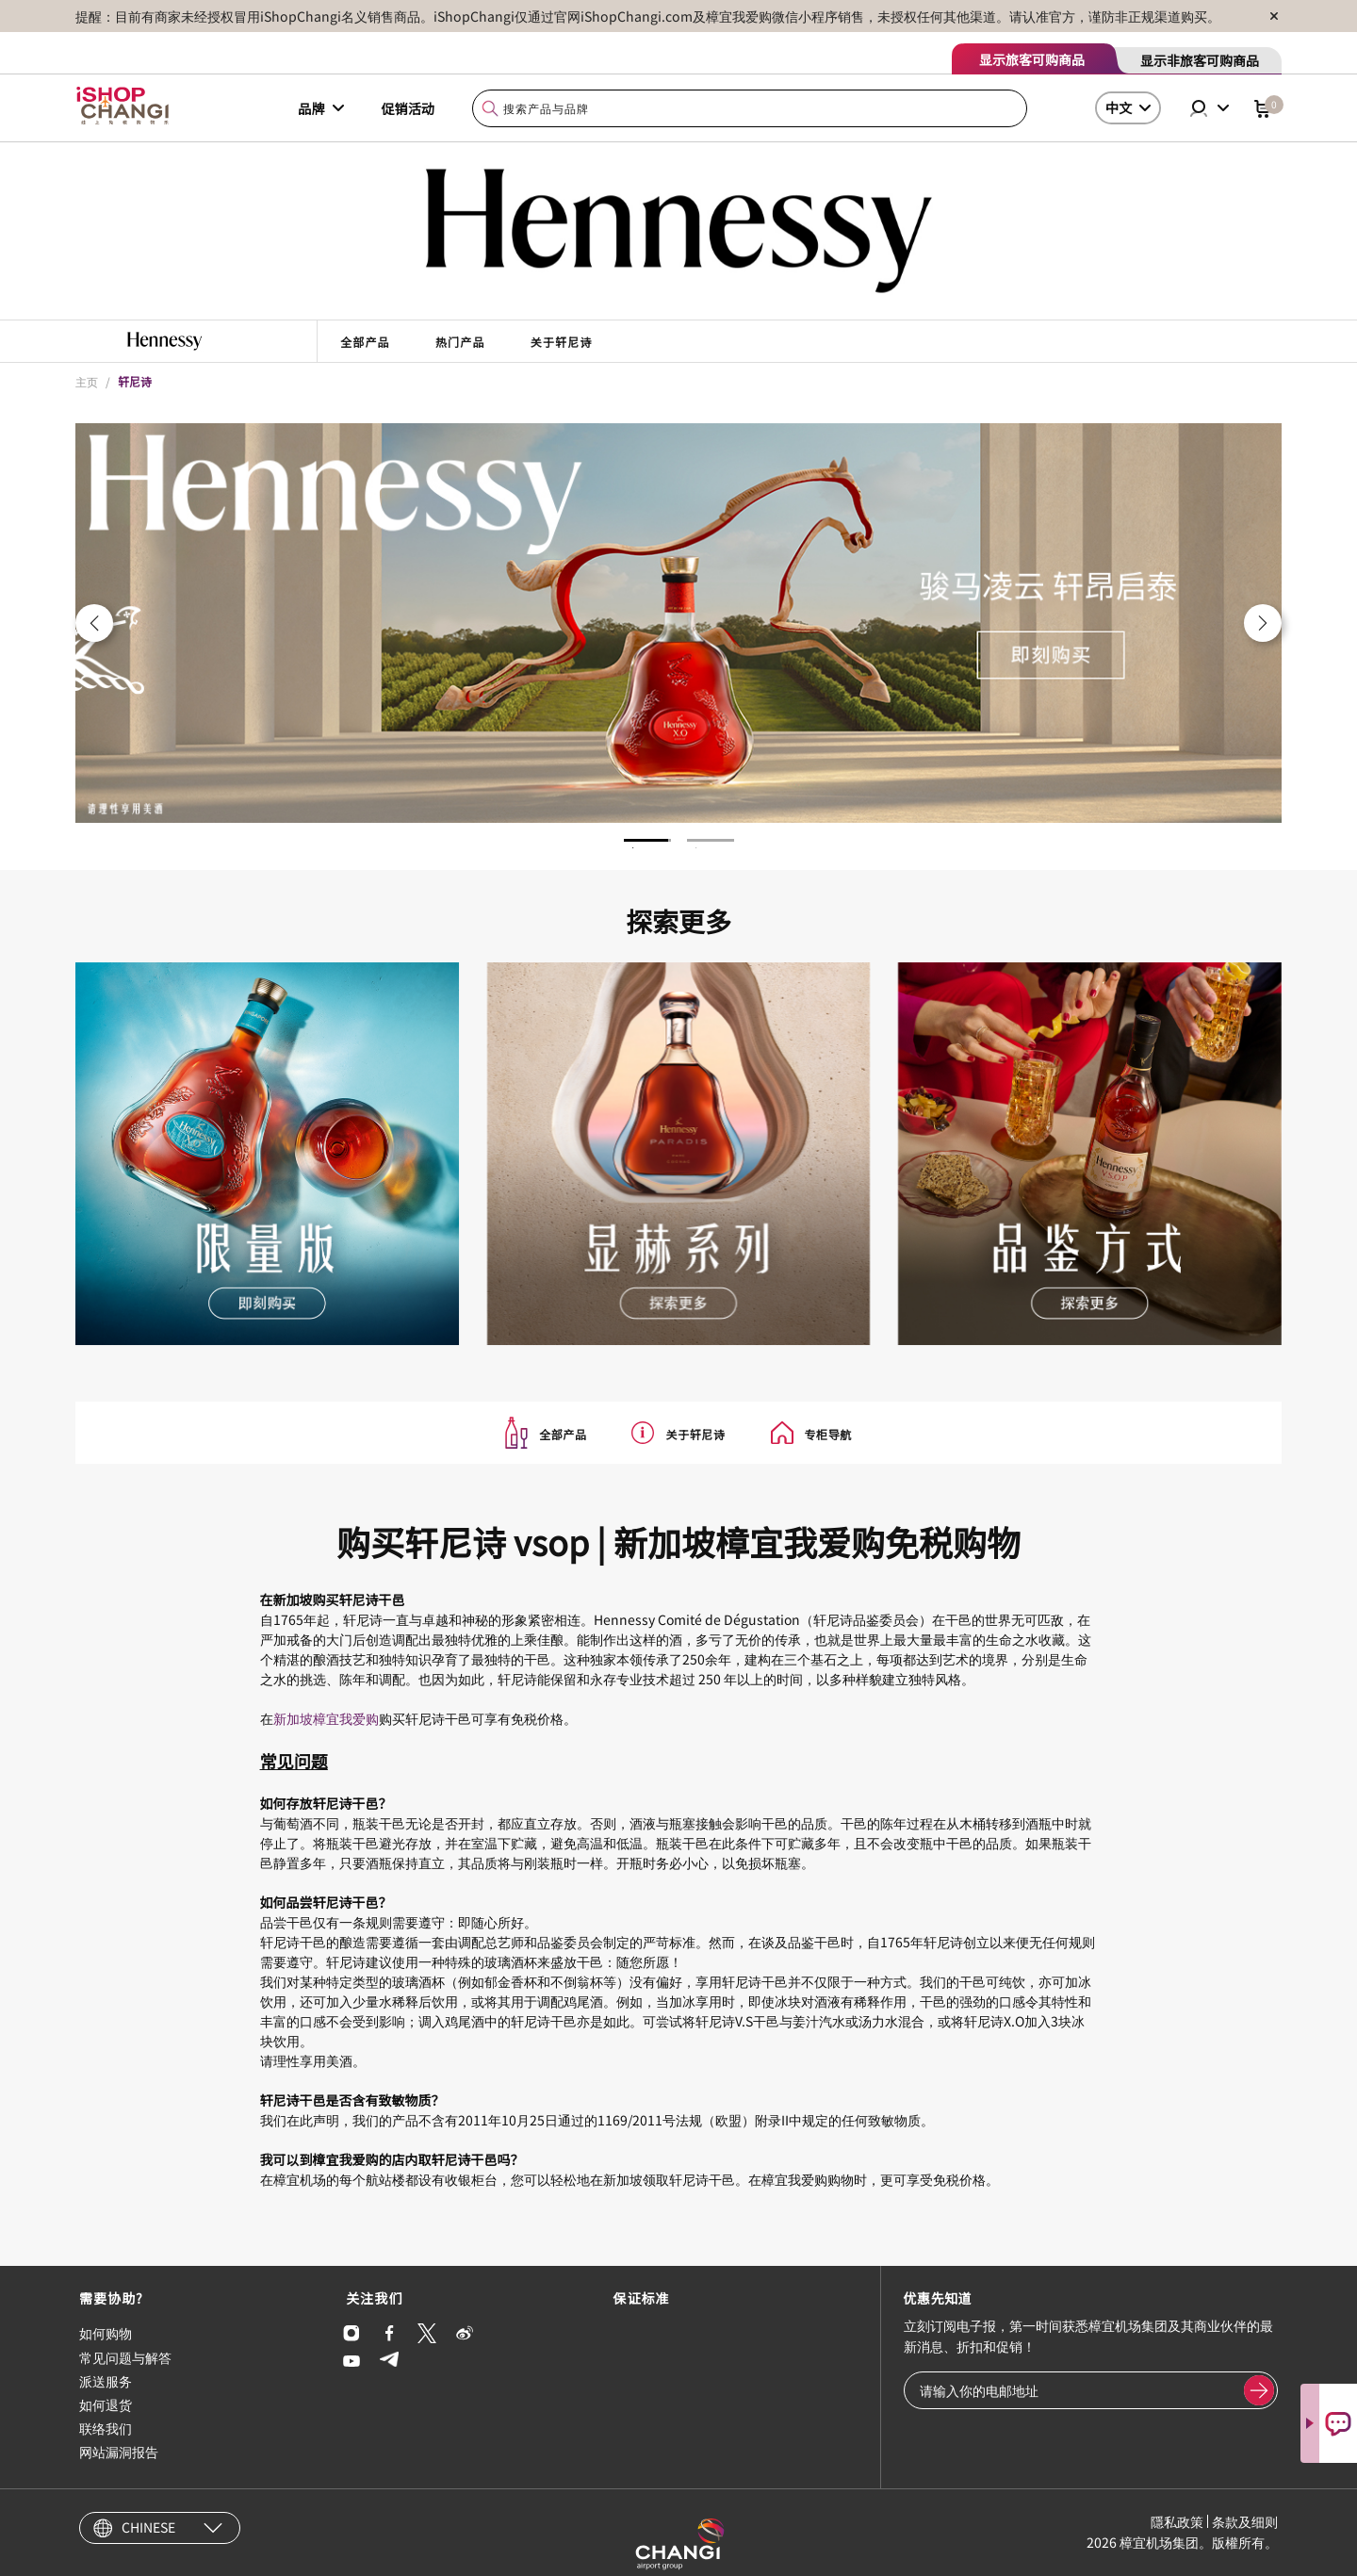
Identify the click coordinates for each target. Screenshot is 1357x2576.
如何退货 (105, 2404)
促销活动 (408, 108)
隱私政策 (1177, 2521)
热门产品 (460, 342)
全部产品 (365, 342)
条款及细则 (1245, 2521)
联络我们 (105, 2428)
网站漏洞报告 (118, 2451)
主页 (86, 381)
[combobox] (749, 109)
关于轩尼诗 (562, 342)
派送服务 (105, 2380)
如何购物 (105, 2332)
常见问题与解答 (125, 2357)
